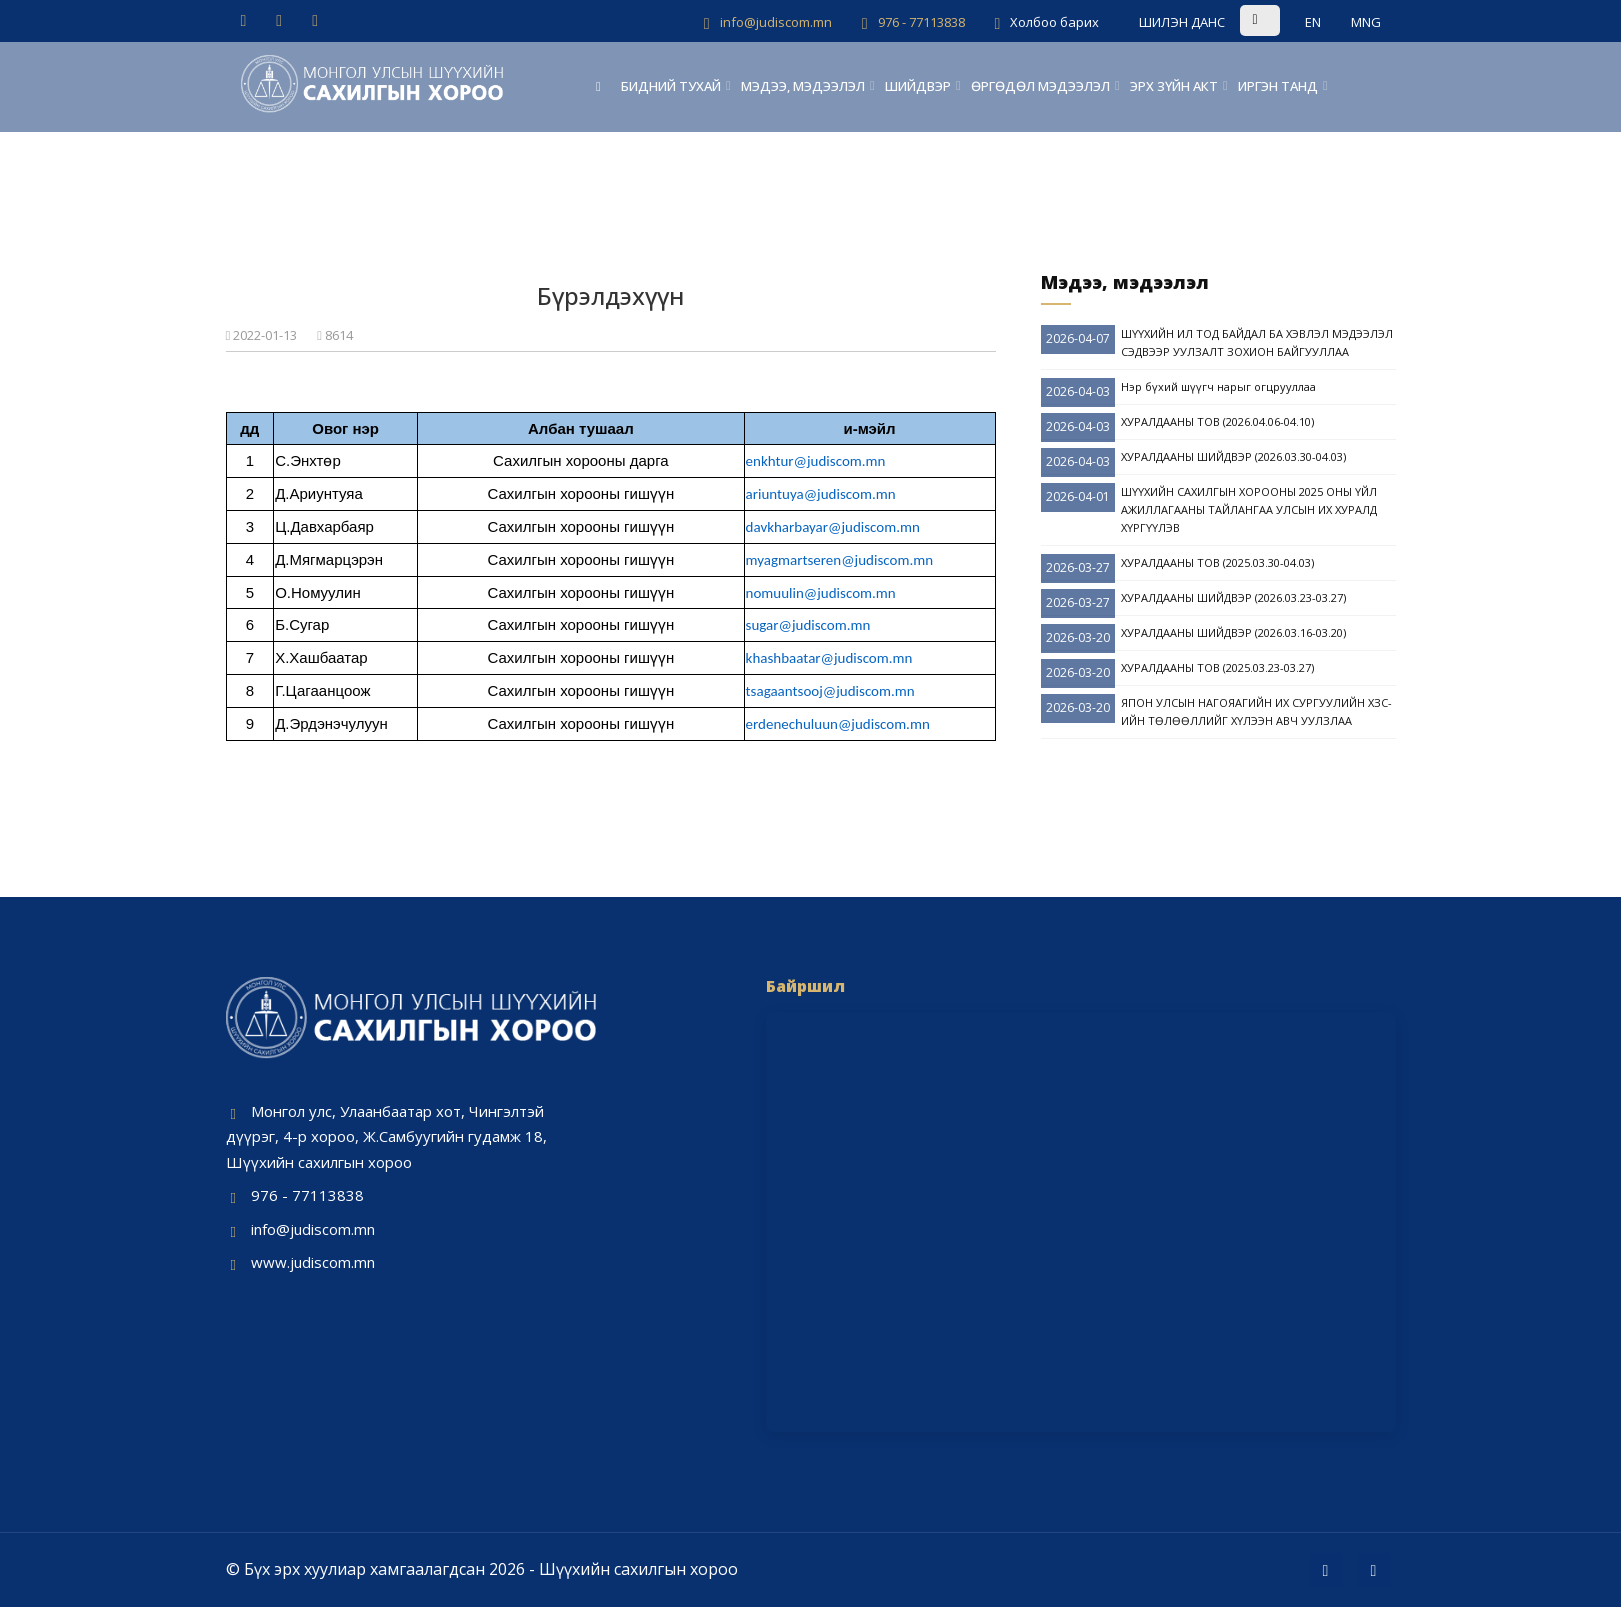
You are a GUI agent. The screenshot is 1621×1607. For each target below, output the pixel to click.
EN (1313, 22)
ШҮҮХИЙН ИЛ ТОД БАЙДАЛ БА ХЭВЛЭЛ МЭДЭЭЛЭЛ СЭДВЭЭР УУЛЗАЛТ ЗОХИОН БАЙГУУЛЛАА (1257, 342)
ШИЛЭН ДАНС (1182, 22)
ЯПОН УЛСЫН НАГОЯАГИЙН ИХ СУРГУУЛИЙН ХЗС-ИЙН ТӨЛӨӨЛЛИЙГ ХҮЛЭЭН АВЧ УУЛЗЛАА (1256, 711)
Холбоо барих (1054, 22)
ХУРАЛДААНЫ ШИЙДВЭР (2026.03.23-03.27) (1233, 597)
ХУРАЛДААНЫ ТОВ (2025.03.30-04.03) (1217, 562)
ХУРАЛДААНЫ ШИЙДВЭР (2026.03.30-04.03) (1233, 456)
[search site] (1286, 19)
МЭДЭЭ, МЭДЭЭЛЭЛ (803, 86)
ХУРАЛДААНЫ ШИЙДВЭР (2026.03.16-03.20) (1233, 632)
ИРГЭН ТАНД (1278, 86)
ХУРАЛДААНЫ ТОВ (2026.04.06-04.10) (1217, 421)
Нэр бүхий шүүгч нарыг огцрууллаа (1218, 386)
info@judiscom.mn (313, 1229)
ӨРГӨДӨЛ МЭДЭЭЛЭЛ (1040, 86)
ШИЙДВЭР (918, 86)
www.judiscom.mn (313, 1262)
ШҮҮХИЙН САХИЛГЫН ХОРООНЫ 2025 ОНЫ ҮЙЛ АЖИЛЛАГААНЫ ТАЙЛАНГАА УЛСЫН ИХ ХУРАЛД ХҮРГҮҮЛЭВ (1249, 509)
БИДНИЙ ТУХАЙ (671, 86)
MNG (1366, 22)
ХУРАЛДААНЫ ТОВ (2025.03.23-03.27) (1217, 667)
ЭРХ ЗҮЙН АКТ (1174, 86)
